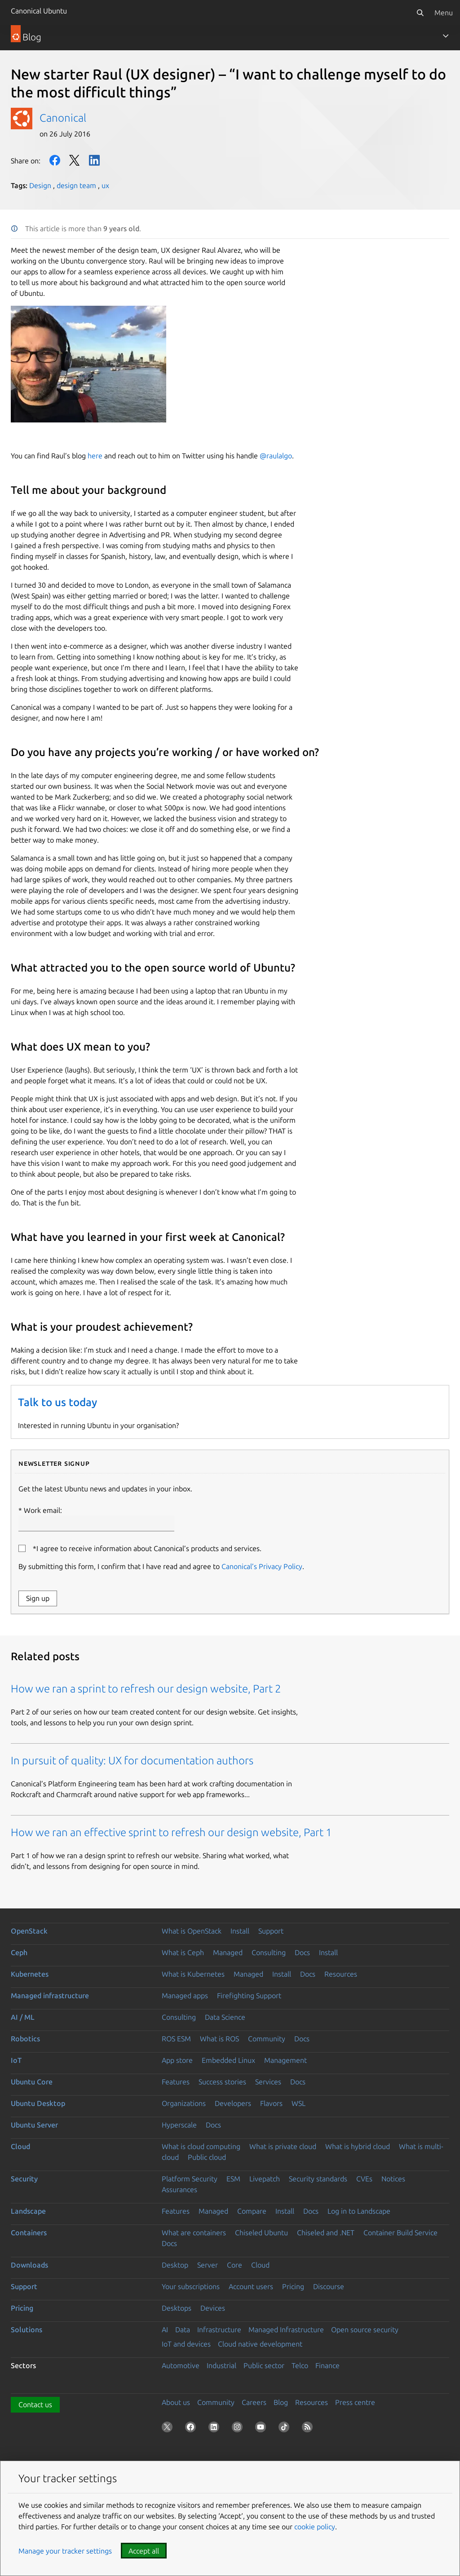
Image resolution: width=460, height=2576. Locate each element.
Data (182, 2329)
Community (266, 2039)
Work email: (96, 1518)
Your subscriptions (191, 2286)
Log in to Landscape (358, 2211)
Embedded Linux (228, 2060)
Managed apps (185, 1995)
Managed (228, 1952)
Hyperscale (179, 2125)
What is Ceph (183, 1952)
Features (176, 2082)
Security (24, 2179)
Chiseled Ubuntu (261, 2233)
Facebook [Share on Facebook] (54, 160)
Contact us (35, 2404)
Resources (340, 1974)
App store (177, 2060)
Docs (302, 1952)
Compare (251, 2211)
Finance (327, 2365)
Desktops (176, 2308)
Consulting (269, 1952)
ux (105, 185)
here (95, 456)
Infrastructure (219, 2329)
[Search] (420, 12)
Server (207, 2265)
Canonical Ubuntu (39, 11)
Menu (443, 13)
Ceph (19, 1952)
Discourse (328, 2286)
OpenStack (29, 1931)
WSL (298, 2103)
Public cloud (207, 2157)
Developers (233, 2103)
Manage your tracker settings (65, 2551)
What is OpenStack (191, 1931)
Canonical (63, 118)
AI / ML (23, 2017)
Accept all (143, 2551)
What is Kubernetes (193, 1974)
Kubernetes (30, 1974)
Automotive (180, 2365)
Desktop (175, 2265)
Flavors (271, 2103)
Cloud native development (260, 2344)
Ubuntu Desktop (38, 2103)
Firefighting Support (249, 1995)
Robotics (25, 2039)
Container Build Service (400, 2233)
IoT (16, 2060)
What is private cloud (282, 2146)
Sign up (37, 1598)
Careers (254, 2402)
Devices (212, 2308)
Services (268, 2082)
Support (270, 1931)
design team (76, 185)
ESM (233, 2179)
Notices (393, 2179)
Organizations (184, 2103)
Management (285, 2060)
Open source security (364, 2329)
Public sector (263, 2365)
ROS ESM (176, 2039)
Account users (251, 2286)
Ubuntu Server (34, 2125)
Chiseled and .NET (325, 2233)
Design (40, 185)
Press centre (355, 2402)
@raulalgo (276, 456)
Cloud (20, 2146)
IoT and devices (186, 2344)
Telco (300, 2365)
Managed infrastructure (50, 1995)
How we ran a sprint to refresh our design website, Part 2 (146, 1689)
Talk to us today (57, 1402)
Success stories (222, 2082)
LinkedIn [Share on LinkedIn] (94, 160)
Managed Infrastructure (286, 2329)
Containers (29, 2233)
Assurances (179, 2189)
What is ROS (219, 2039)
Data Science (225, 2017)
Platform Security (189, 2179)
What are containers (194, 2233)
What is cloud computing (201, 2146)
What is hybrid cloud (357, 2146)
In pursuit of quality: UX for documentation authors (132, 1760)
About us (176, 2402)
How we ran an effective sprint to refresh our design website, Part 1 (171, 1832)
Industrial (221, 2365)
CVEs (364, 2179)
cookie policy (314, 2527)
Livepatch (264, 2179)
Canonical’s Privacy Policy (261, 1566)
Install (239, 1931)
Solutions (26, 2329)
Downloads (29, 2265)
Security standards (318, 2179)
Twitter (74, 160)
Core (234, 2265)
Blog (281, 2402)
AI (165, 2329)
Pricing (293, 2286)
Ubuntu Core (32, 2082)
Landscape (28, 2211)
